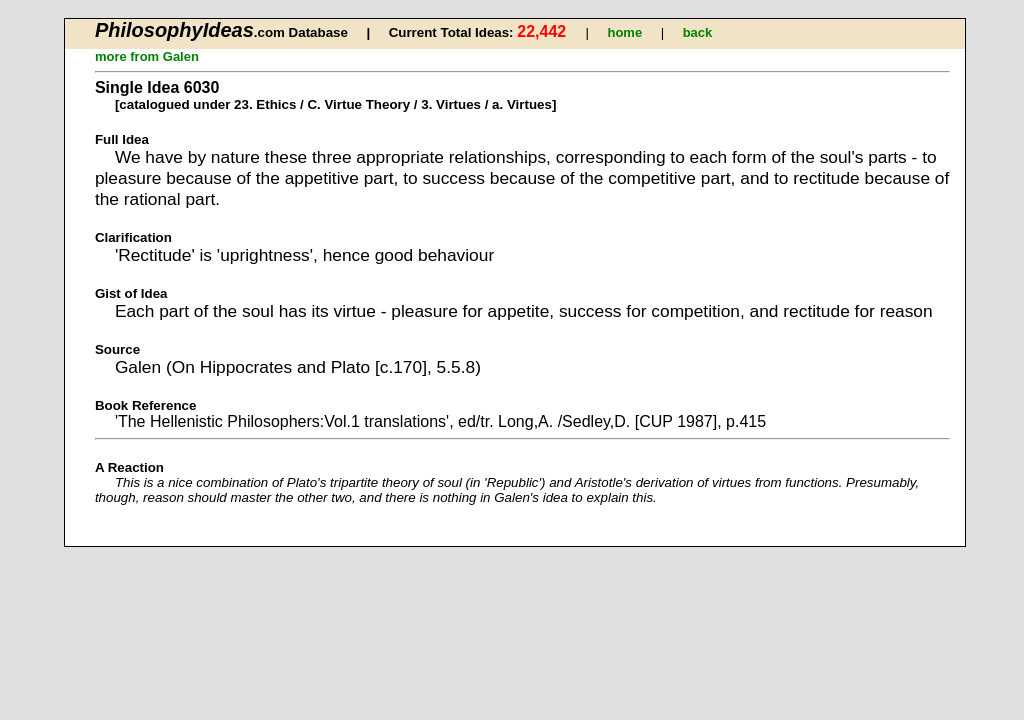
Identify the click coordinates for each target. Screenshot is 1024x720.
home (624, 32)
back (698, 32)
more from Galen (147, 56)
